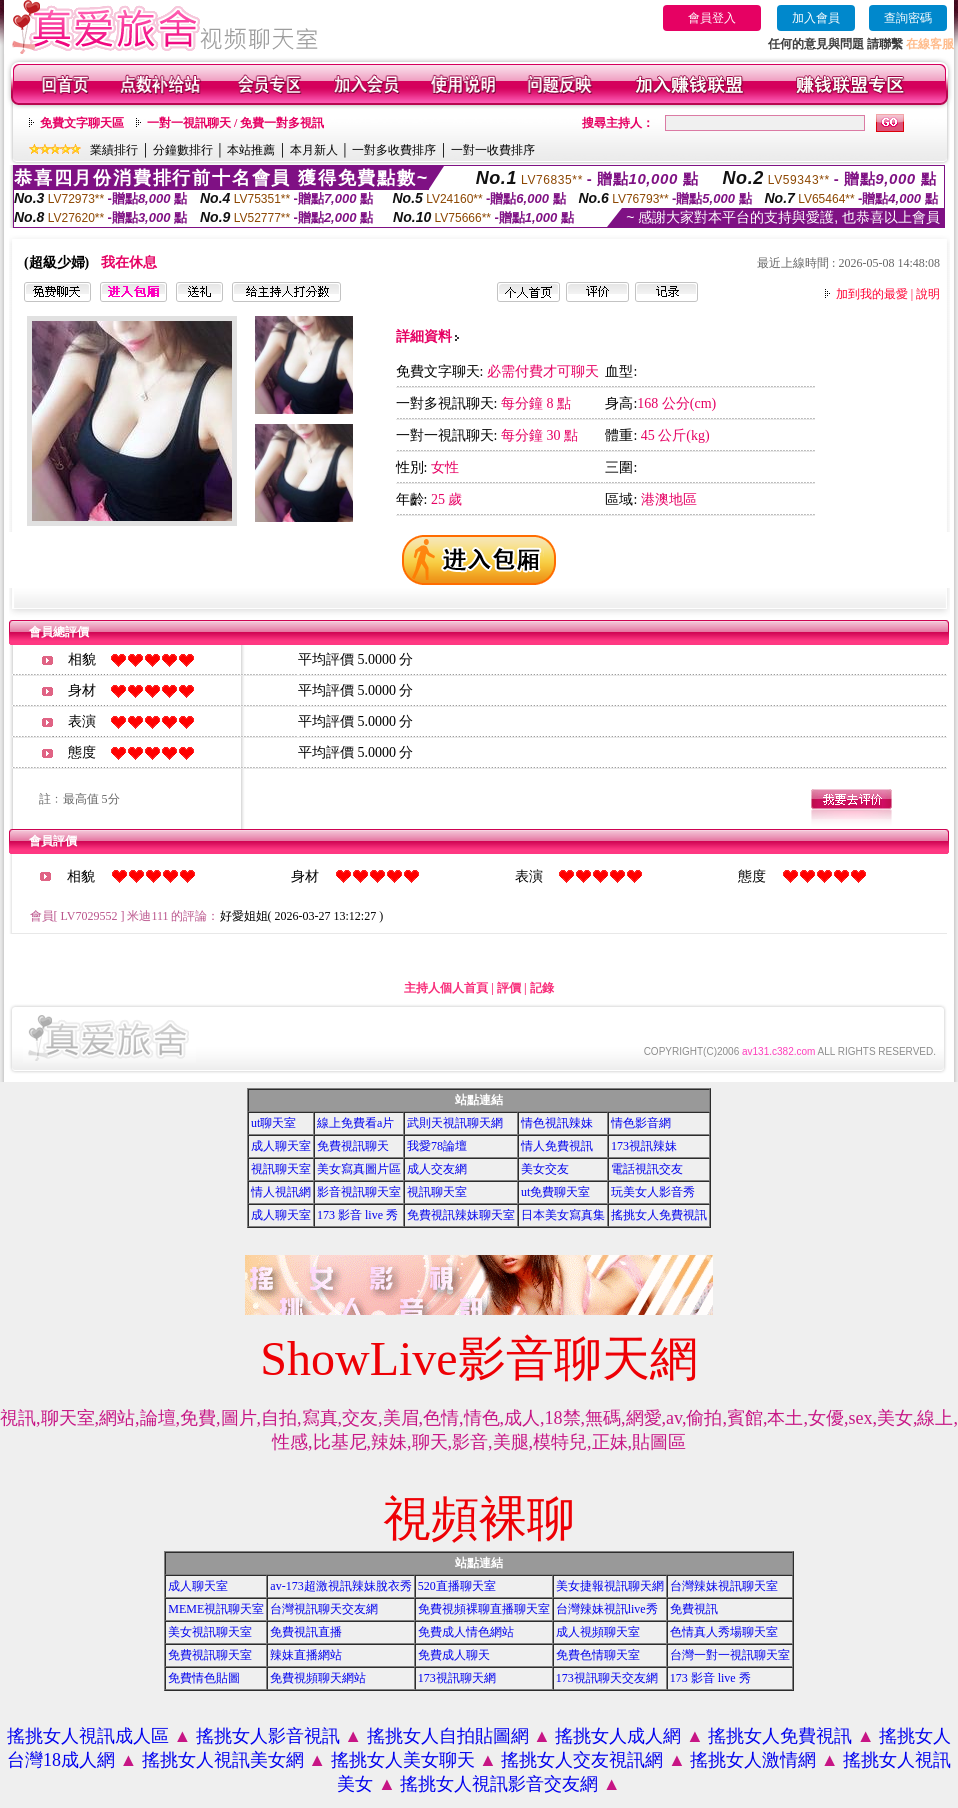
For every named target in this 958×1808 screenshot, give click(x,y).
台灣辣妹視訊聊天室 (724, 1586)
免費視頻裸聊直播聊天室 (484, 1609)
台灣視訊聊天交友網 (324, 1609)
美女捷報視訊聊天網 (610, 1586)
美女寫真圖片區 (359, 1169)
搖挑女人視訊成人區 (88, 1736)
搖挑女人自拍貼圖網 (448, 1736)
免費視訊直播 (306, 1632)
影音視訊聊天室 (359, 1192)
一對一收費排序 (493, 150)
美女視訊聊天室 (210, 1632)
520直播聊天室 (457, 1586)
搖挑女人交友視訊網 (582, 1760)
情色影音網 (641, 1123)
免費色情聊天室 (598, 1655)
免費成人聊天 (454, 1655)
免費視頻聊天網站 (318, 1678)
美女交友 (545, 1169)
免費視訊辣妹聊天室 (461, 1215)
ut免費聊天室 (555, 1192)
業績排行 (114, 150)
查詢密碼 (908, 18)
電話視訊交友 (647, 1169)
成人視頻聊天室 (598, 1632)
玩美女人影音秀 (653, 1192)
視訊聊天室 (281, 1169)
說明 (928, 294)
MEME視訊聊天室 (216, 1609)
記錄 (542, 988)
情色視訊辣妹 (557, 1123)
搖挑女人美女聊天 (403, 1760)
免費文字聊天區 (82, 123)
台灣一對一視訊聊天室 (730, 1655)
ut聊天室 (273, 1123)
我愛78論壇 (437, 1146)
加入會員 (816, 18)
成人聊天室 (281, 1146)
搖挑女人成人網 (618, 1736)
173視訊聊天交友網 (607, 1678)
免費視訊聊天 (353, 1146)
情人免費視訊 (557, 1146)
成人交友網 (437, 1169)
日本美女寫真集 (563, 1215)
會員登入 (712, 18)
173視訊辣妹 (644, 1146)
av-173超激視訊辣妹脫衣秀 (340, 1586)
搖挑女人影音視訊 (268, 1736)
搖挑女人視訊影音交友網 (499, 1784)
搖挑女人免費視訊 (659, 1215)
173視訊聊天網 (457, 1678)
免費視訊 (694, 1609)
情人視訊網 (281, 1192)
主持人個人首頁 (446, 988)
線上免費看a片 (355, 1123)
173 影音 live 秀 (357, 1215)
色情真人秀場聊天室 (724, 1632)
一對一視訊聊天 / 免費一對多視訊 (235, 123)
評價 (509, 988)
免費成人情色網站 (466, 1632)
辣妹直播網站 (306, 1655)
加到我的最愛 (872, 294)
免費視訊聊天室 (210, 1655)
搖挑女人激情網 (753, 1760)
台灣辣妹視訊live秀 (607, 1609)
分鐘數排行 (183, 150)
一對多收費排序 (394, 150)
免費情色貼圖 (204, 1678)
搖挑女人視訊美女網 (223, 1760)
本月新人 (314, 150)
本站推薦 (251, 150)
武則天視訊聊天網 (455, 1123)
